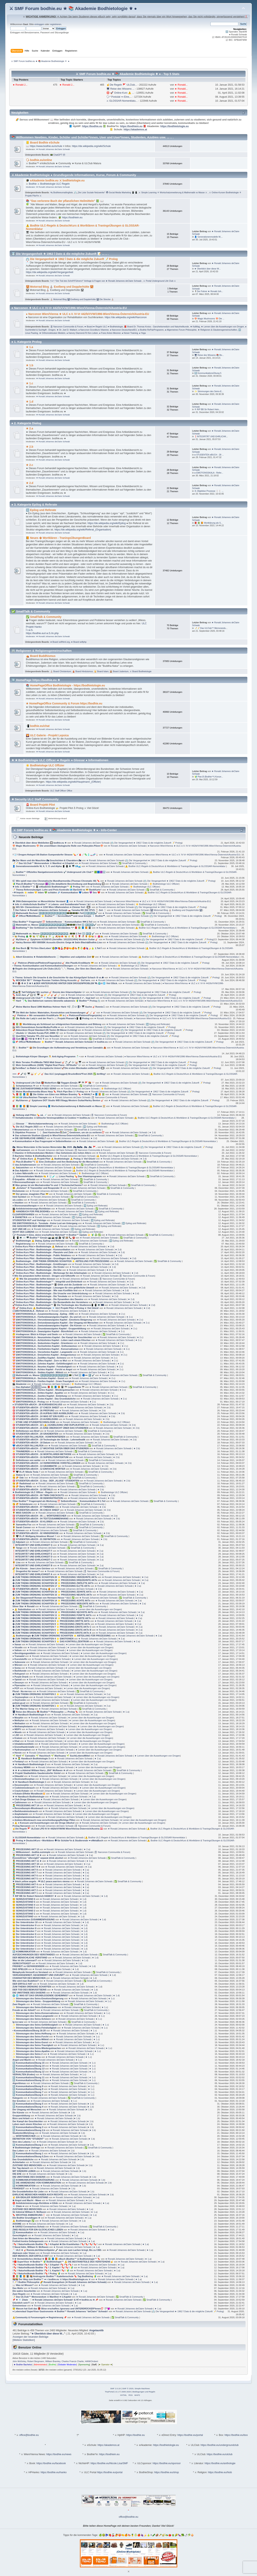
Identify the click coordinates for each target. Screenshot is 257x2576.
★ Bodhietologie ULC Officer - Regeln (32, 1492)
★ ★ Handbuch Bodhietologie (28, 1796)
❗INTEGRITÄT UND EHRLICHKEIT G (32, 1545)
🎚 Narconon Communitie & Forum (66, 326)
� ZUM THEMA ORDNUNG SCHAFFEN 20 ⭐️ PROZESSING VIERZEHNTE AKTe (54, 1577)
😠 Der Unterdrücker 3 (24, 1943)
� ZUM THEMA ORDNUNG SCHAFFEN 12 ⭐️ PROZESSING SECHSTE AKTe (52, 1612)
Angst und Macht (21, 2060)
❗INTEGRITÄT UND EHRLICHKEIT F (32, 1551)
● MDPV (16, 1729)
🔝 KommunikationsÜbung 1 (27, 2153)
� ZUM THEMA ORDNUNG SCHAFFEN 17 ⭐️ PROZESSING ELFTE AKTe (51, 1586)
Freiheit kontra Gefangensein (28, 2241)
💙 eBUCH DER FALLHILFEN (27, 1445)
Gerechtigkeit (19, 2235)
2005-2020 (126, 2392)
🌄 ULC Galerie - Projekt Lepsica (47, 735)
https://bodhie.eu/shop (166, 2472)
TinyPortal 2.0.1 (112, 2392)
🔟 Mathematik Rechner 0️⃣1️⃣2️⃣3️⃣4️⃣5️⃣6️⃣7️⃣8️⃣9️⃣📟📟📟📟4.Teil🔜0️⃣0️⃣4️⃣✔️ (55, 913)
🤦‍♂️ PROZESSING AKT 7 (25, 1872)
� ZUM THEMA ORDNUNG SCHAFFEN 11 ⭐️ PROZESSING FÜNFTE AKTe (52, 1615)
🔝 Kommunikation (22, 2232)
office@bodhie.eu (29, 2435)
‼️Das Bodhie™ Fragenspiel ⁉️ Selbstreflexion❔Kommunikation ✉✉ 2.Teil (52, 922)
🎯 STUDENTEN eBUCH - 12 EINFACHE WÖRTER (38, 1469)
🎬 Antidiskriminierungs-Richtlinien (31, 1208)
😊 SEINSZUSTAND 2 (23, 1910)
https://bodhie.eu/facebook (51, 2463)
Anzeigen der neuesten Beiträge (30, 2336)
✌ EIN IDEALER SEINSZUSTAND (30, 2197)
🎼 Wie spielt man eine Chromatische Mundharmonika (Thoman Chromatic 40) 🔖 (56, 881)
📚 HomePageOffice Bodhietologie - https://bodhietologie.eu (65, 685)
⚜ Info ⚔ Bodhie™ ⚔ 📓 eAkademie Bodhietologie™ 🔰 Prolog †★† (49, 886)
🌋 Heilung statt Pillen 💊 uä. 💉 (29, 1115)
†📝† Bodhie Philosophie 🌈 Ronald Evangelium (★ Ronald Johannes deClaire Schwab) (59, 2282)
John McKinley (19, 2361)
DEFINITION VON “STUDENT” (28, 2139)
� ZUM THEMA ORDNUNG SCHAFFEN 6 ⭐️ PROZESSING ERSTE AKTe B (51, 1630)
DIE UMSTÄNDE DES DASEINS (29, 1992)
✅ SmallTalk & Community (43, 616)
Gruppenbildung (21, 2115)
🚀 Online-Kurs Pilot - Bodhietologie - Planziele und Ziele (42, 1252)
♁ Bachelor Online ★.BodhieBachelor (32, 1156)
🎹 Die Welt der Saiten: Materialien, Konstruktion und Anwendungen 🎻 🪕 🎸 (54, 1012)
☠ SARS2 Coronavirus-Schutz (28, 2226)
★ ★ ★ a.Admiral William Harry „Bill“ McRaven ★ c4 (40, 1770)
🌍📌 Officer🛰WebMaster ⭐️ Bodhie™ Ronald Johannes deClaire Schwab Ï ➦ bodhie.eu (60, 1042)
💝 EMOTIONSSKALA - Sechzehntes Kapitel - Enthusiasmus (44, 1346)
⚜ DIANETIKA (19, 1217)
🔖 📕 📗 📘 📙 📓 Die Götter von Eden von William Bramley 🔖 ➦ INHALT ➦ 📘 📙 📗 (58, 1094)
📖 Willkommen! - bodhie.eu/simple (31, 1852)
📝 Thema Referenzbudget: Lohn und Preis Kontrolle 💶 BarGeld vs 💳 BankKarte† (57, 889)
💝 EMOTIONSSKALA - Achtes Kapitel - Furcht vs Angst (42, 1369)
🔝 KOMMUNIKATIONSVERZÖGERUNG (33, 2180)
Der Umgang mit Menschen (27, 2109)
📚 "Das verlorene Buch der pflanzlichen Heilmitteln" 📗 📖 (64, 200)
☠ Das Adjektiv (20, 1170)
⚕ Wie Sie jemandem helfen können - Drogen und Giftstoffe (43, 1276)
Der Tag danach (20, 2168)
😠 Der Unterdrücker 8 (24, 1928)
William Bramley (52, 2361)
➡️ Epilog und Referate (41, 510)
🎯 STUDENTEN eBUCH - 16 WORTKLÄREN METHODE (41, 1454)
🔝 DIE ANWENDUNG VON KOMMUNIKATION (36, 2182)
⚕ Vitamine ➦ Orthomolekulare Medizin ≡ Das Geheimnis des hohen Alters (51, 1153)
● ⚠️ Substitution (21, 1609)
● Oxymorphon (20, 1697)
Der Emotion (19, 2101)
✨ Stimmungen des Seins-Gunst (30, 2042)
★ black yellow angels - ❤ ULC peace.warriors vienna (40, 1881)
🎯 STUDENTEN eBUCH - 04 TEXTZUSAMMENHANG (40, 1518)
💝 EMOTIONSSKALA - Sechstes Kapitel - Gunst (38, 1378)
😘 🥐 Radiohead (21, 1483)
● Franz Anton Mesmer (110, 333)
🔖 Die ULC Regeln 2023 (25, 1126)
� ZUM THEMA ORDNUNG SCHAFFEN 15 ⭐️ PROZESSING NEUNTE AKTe (52, 1595)
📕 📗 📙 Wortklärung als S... (208, 523)
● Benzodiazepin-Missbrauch (28, 1808)
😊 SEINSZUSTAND (22, 1916)
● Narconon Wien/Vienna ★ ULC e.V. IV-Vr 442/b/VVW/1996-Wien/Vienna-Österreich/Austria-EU (87, 314)
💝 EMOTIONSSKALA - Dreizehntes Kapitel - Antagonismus (44, 1355)
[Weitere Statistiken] (24, 2340)
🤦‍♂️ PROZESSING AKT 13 (25, 1849)
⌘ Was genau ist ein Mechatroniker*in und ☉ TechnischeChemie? (47, 1185)
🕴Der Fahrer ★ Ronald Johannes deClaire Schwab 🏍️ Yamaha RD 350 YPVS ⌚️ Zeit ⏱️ (59, 910)
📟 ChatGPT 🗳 (57, 155)
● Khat (15, 1741)
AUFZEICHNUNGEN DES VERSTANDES (33, 1954)
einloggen (39, 24)
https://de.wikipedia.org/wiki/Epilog (107, 523)
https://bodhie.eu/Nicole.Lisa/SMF (109, 2463)
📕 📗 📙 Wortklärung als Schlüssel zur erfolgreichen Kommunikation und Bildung (57, 1024)
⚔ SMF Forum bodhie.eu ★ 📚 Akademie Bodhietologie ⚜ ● (73, 8)
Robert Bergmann (35, 2361)
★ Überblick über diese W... (207, 268)
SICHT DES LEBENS (23, 1232)
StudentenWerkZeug (23, 2133)
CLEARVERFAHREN (23, 1214)
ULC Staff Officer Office (61, 790)
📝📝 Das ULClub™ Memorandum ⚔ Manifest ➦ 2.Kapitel (43, 863)
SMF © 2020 (128, 2388)
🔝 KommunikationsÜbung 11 (28, 2077)
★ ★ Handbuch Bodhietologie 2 (29, 1764)
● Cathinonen (19, 1802)
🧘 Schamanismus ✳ (24, 1086)
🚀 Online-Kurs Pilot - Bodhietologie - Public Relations (41, 1255)
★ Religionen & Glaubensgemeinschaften (217, 330)
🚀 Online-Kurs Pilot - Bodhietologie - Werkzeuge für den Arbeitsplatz (49, 1273)
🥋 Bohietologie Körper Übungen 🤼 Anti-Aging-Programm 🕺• (46, 1056)
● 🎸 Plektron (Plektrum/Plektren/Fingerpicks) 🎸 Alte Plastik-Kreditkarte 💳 (53, 963)
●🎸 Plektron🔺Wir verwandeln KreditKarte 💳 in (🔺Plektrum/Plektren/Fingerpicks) (57, 1015)
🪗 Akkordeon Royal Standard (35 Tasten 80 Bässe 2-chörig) (44, 1030)
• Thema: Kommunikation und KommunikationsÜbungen (42, 965)
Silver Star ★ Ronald (23, 1606)
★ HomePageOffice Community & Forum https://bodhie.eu (64, 703)
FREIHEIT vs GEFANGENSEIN (28, 1966)
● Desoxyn (18, 1682)
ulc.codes (17, 1200)
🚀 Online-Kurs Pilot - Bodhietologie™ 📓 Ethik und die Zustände (47, 1284)
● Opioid (16, 1679)
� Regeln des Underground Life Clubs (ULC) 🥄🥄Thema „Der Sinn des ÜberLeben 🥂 (58, 968)
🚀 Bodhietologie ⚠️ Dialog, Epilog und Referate (38, 1240)
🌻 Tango (17, 1548)
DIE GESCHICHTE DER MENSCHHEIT (32, 1226)
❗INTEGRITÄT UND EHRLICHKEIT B (32, 1565)
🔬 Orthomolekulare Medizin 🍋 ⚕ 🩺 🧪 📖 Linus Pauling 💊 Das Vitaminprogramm (57, 1176)
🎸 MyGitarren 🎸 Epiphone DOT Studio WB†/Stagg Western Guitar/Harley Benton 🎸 (58, 1100)
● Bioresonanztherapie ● (25, 1205)
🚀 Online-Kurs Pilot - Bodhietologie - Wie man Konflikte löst (45, 1290)
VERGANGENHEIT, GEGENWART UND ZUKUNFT (38, 1975)
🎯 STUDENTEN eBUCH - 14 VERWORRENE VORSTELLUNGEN (46, 1463)
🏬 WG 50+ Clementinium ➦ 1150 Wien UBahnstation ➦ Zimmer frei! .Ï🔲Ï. (51, 907)
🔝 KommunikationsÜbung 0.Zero (30, 2156)
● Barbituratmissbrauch (25, 1811)
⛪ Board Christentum (60, 671)
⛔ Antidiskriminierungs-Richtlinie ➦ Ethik (35, 2203)
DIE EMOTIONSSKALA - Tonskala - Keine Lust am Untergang (45, 1223)
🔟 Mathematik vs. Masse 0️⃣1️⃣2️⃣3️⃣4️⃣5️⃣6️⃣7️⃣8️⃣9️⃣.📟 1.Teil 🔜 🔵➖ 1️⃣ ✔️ (53, 1375)
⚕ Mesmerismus (20, 1129)
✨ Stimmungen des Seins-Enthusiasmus (34, 2007)
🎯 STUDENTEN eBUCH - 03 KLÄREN (32, 1521)
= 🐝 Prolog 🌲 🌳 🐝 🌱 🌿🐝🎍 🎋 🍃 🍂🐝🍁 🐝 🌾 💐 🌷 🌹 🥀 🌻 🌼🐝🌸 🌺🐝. (58, 936)
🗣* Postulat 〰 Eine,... (119, 96)
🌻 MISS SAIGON (21, 1513)
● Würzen (17, 1665)
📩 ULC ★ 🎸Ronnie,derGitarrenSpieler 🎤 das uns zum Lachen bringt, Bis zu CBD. (57, 2250)
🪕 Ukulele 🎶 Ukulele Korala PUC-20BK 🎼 (35, 1033)
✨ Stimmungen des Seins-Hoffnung (32, 2033)
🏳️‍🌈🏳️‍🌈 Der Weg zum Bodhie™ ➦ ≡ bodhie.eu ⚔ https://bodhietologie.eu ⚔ (51, 2279)
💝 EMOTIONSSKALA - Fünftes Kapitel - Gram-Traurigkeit (43, 1381)
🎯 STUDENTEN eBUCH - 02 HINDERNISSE (35, 1533)
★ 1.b (29, 365)
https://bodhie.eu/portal (190, 2435)
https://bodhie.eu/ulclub (220, 2454)
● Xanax (16, 1644)
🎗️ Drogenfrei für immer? (26, 1571)
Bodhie (33, 183)
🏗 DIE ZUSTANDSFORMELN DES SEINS (34, 1088)
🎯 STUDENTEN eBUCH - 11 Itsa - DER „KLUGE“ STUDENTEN (45, 1480)
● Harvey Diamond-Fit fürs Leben (82, 333)
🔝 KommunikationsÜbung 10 (28, 2080)
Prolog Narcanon (21, 1826)
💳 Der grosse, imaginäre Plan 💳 (30, 1194)
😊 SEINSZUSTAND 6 (23, 1899)
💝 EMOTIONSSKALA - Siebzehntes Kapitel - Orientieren (42, 1343)
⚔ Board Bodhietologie (140, 671)
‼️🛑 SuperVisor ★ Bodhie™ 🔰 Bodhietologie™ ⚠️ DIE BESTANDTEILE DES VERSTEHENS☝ (62, 2261)
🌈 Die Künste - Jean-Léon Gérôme (31, 1568)
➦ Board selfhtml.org (60, 642)
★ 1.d (29, 401)
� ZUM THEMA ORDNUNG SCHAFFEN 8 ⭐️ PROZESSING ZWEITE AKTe (51, 1624)
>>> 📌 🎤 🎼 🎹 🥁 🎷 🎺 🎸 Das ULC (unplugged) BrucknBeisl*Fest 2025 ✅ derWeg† (59, 1074)
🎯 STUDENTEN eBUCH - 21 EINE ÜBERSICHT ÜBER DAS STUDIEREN (50, 1428)
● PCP (15, 1688)
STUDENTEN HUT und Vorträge (29, 1220)
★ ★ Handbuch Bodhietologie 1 (29, 1782)
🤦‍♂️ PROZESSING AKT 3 (25, 1887)
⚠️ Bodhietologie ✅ (23, 2221)
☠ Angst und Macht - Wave (26, 2200)
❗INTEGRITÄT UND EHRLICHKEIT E (32, 1554)
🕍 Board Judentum (119, 671)
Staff (94, 2364)
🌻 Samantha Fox (21, 1524)
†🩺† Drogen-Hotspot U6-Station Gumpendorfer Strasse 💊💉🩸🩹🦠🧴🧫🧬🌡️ (55, 854)
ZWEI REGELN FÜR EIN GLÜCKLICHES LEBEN (37, 2229)
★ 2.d (29, 483)
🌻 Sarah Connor (21, 1527)
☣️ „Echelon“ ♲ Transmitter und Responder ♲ (37, 1188)
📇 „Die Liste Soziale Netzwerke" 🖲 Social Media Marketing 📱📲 (106, 192)
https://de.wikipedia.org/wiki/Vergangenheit (49, 272)
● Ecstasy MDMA (21, 1767)
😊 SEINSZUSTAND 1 (23, 1913)
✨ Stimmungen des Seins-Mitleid (30, 2039)
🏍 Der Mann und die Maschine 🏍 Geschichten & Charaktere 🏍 (46, 860)
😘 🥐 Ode (18, 1477)
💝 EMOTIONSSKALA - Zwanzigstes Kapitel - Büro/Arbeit (42, 1331)
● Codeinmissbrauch (23, 1788)
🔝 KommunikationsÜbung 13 (28, 2068)
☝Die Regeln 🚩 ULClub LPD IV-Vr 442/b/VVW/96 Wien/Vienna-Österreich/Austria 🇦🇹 (57, 1828)
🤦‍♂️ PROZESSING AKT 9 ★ (26, 1867)
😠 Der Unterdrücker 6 (24, 1934)
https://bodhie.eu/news (58, 2454)
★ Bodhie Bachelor (22, 2364)
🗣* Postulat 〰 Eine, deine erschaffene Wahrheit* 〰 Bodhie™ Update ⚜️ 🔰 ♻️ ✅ (56, 1235)
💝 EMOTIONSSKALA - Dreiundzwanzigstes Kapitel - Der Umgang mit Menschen (55, 1322)
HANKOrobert (91, 2361)
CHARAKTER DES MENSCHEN (29, 1978)
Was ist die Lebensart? (25, 1960)
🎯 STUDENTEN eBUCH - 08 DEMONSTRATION (37, 1498)
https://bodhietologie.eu (174, 126)
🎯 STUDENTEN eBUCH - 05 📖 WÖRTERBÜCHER (39, 1516)
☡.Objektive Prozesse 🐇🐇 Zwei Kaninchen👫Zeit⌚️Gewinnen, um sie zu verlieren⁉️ (58, 1132)
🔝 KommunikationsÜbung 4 (28, 2107)
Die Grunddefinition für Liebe (28, 2191)
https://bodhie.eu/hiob (220, 2472)
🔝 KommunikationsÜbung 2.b (28, 2130)
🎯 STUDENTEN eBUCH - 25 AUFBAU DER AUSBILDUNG (42, 1413)
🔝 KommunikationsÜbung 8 (27, 2089)
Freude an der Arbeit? (24, 2010)
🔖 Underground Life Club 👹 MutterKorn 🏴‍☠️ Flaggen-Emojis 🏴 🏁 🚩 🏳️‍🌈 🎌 (53, 1083)
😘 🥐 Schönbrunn (22, 1504)
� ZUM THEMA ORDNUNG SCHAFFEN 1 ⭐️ (36, 1706)
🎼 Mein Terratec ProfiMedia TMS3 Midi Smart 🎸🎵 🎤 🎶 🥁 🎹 (46, 1062)
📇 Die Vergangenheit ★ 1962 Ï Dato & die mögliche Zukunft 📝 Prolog (72, 259)
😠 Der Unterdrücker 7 (24, 1931)
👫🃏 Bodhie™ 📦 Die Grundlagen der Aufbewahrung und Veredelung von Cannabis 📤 (59, 1047)
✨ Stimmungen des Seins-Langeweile (33, 2016)
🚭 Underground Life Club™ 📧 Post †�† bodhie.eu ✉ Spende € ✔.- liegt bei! (53, 998)
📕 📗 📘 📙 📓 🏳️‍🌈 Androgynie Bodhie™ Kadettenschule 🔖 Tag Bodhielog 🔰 (54, 2276)
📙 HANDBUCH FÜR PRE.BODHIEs (31, 1211)
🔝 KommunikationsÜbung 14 (28, 2066)
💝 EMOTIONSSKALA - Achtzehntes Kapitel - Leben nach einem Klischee (51, 1340)
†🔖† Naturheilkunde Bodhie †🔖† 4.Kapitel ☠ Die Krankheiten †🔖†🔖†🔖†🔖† (55, 2244)
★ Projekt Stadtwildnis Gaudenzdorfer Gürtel (36, 1773)
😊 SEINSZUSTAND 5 (23, 1902)
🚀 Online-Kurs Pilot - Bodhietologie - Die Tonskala (39, 1296)
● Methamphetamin (22, 1726)
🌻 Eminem (18, 1530)
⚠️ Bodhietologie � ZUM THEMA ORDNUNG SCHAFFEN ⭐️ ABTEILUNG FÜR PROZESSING (61, 1635)
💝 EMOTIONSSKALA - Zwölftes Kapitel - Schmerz (39, 1358)
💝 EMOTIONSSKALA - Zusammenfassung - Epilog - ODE (43, 1314)
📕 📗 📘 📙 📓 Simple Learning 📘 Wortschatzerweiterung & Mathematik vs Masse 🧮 (58, 1106)
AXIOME (17, 2224)
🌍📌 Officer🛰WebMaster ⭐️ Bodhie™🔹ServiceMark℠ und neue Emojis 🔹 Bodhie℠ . (59, 916)
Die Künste (18, 2112)
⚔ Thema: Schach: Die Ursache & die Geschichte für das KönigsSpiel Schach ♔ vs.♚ (58, 977)
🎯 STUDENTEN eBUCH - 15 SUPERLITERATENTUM (40, 1457)
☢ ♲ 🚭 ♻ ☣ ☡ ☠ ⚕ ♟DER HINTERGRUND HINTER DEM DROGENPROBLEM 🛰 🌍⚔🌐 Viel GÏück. (65, 983)
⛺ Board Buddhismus (40, 656)
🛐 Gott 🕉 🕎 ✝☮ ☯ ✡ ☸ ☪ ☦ (28, 1039)
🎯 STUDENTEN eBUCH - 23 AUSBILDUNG (35, 1419)
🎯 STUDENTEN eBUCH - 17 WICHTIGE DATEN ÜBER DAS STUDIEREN (50, 1448)
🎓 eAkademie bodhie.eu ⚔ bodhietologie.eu (55, 180)
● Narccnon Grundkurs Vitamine (93, 330)
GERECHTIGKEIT (21, 1963)
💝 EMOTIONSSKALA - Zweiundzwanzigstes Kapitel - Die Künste (47, 1325)
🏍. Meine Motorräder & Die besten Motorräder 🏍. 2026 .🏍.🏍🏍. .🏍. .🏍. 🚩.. (54, 1147)
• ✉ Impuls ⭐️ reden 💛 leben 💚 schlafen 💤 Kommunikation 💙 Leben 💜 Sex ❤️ (56, 892)
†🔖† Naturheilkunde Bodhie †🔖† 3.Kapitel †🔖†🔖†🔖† (43, 2264)
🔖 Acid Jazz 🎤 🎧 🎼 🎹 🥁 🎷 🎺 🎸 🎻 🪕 (36, 995)
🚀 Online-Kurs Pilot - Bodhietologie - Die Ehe (37, 1270)
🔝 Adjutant (18, 1542)
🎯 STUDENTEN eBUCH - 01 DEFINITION (34, 1539)
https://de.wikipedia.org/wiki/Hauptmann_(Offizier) (73, 781)
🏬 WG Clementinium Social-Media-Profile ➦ (36, 1027)
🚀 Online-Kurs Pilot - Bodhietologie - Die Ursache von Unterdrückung (50, 1293)
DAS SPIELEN (20, 1969)
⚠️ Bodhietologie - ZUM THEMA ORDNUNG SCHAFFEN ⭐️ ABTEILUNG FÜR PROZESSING (60, 1261)
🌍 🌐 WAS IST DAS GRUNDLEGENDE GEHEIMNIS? (40, 1995)
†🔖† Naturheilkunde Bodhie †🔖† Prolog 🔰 (36, 2273)
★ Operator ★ (105, 2364)
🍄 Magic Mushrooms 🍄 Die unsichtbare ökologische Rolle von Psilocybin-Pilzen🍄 (57, 846)
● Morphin (17, 1717)
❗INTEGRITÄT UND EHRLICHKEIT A (32, 1574)
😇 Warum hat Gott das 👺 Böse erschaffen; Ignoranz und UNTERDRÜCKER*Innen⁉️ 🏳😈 (61, 2308)
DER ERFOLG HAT (22, 1984)
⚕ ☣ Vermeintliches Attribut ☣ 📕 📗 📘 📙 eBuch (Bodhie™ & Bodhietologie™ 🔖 (56, 2259)
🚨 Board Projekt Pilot (40, 804)
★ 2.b (29, 446)
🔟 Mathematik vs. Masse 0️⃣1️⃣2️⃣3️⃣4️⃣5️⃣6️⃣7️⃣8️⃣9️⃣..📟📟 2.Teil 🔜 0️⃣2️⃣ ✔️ (53, 933)
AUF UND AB (19, 1229)
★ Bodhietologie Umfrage (26, 2147)
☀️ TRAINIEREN (21, 1451)
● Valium (17, 1650)
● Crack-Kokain (20, 1791)
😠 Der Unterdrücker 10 (25, 1922)
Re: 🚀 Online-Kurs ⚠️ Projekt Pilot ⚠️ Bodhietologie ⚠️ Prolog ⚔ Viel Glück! (53, 1158)
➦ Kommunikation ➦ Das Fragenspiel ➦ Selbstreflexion (41, 1141)
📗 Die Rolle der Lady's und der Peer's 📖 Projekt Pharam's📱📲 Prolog (50, 1018)
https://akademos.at (135, 129)
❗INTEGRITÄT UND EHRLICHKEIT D (32, 1556)
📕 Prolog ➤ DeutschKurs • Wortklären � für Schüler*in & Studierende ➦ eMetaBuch (57, 1840)
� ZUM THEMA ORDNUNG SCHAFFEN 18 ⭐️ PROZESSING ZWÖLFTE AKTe (53, 1583)
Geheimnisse (19, 2305)
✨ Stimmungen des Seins (26, 2057)
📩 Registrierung (21, 1243)
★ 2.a (29, 428)
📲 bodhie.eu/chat (38, 725)
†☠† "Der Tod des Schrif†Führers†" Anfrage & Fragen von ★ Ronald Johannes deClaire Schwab (96, 281)
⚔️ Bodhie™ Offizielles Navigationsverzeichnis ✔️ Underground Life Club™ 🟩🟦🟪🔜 (58, 872)
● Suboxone (18, 1662)
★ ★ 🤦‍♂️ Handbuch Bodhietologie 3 (31, 1758)
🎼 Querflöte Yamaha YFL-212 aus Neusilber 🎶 (38, 1036)
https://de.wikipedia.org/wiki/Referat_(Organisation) (82, 529)
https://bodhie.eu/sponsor (167, 2463)
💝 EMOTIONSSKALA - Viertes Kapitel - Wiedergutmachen (43, 1390)
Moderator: (31, 187)
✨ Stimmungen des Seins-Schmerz (31, 2019)
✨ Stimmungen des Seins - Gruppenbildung (36, 2001)
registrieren (55, 24)
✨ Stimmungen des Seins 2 (27, 2054)
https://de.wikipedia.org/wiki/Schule (91, 146)
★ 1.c (29, 383)
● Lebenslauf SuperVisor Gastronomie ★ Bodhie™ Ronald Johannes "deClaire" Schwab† (60, 2311)
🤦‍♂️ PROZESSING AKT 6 (25, 1875)
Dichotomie (18, 1191)
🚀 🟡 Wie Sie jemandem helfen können (34, 1279)
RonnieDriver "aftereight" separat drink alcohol (37, 1858)
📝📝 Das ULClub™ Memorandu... (210, 628)
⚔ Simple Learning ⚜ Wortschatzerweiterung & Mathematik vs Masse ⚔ (173, 192)
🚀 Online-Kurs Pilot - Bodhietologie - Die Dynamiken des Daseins (47, 1299)
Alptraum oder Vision (23, 2253)
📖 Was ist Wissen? (23, 2285)
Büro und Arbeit (21, 2118)
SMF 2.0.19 (115, 2388)
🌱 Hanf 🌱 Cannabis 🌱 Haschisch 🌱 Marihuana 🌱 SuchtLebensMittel (51, 1755)
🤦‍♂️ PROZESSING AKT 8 (25, 1870)
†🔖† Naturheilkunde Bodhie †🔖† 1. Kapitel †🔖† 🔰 (41, 2270)
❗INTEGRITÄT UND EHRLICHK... (211, 436)
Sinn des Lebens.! (22, 2142)
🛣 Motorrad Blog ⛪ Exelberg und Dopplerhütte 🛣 (59, 286)
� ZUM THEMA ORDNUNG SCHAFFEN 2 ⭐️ (36, 1694)
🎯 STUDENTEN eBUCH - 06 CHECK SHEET (35, 1510)
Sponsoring (84, 2364)
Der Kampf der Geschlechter (27, 2121)
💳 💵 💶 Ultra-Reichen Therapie (29, 1097)
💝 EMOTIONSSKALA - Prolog (28, 1401)
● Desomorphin (20, 1785)
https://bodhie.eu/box (236, 2435)
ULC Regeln (63, 183)
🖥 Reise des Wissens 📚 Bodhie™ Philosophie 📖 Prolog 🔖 (45, 1712)
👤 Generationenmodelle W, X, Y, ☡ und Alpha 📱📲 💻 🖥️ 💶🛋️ (46, 866)
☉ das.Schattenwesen (24, 1165)
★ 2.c (29, 464)
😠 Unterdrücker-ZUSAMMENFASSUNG (33, 1919)
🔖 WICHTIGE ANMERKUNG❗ (28, 2215)
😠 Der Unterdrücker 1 (24, 1949)
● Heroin (16, 1752)
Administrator (40, 2364)
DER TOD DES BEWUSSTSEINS (29, 1989)
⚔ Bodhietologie (46, 183)
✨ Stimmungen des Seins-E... (208, 391)
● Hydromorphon (21, 1749)
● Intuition (18, 1202)
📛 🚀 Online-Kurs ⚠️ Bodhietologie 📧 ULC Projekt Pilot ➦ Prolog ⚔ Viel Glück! (55, 1308)
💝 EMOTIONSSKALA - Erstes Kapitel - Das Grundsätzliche (44, 1398)
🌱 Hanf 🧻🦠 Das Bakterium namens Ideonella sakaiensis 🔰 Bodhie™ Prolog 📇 (56, 1001)
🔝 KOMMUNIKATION (24, 1951)
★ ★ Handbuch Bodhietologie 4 (29, 1714)
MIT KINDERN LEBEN (24, 2171)
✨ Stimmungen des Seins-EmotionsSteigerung (37, 1998)
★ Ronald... (181, 84)
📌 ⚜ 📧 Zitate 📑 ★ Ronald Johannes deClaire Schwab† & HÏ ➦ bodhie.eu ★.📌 (55, 2300)
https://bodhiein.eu (131, 126)
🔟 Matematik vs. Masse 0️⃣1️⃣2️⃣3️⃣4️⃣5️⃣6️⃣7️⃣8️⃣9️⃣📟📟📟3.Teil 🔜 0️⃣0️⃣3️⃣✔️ (54, 925)
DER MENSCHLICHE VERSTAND (30, 1957)
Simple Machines (142, 2388)
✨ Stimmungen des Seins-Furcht (30, 2036)
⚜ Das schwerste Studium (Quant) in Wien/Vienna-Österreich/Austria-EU (51, 1135)
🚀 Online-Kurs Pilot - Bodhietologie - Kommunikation (41, 1249)
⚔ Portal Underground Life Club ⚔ (159, 281)
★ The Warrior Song (23, 1709)
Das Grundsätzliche (23, 2159)
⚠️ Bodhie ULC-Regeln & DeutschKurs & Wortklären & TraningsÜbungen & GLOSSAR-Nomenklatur (175, 866)
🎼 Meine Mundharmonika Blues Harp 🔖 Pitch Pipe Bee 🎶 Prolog (48, 1091)
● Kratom (17, 1738)
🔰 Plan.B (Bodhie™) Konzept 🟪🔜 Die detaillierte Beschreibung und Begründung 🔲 (58, 884)
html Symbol (19, 1197)
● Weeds (17, 1732)
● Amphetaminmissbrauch (26, 1817)
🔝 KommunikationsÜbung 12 (28, 2071)
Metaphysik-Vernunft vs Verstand (30, 1972)
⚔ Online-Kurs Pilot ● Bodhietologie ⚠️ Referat (37, 1246)
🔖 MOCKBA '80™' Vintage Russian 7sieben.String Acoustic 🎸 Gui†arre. (51, 980)
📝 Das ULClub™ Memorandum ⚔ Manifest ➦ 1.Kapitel (42, 2297)
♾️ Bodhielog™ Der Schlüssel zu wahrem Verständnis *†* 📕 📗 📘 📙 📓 (52, 928)
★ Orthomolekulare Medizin (52, 333)
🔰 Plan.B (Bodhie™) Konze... (208, 776)
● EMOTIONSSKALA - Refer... (208, 472)
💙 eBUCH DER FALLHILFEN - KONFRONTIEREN (38, 1437)
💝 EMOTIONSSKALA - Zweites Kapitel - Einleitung (39, 1396)
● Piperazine (19, 1685)
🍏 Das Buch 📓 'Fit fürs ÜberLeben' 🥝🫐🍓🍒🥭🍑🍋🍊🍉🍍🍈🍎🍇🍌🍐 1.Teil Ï (57, 948)
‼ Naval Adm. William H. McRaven (30, 2247)
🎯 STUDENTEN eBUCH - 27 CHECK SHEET (35, 1407)
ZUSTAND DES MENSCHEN (27, 2165)
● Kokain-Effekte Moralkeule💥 (29, 1793)
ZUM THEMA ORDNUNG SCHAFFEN (31, 1986)
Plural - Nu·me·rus (22, 1691)
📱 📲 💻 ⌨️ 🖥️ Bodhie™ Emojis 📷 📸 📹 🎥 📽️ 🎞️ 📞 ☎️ (44, 1237)
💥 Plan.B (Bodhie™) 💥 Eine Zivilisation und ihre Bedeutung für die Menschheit (55, 1162)
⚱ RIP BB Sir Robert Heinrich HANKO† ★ (34, 1896)
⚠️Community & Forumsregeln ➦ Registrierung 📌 (39, 2317)
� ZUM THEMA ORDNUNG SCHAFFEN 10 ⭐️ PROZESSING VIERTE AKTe (52, 1618)
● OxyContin (19, 1700)
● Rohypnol (18, 1673)
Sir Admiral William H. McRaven (29, 2212)
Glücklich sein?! (21, 2303)
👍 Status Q (18, 1475)
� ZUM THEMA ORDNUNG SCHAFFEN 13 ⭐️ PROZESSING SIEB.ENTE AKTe (53, 1603)
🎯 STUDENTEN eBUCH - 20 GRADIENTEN (35, 1434)
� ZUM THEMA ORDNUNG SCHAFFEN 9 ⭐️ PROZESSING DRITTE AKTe (51, 1621)
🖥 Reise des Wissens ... (120, 88)
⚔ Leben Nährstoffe (23, 1173)
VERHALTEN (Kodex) (24, 2074)
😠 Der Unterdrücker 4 (24, 1940)
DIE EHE (17, 2174)
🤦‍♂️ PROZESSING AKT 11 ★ (27, 1861)
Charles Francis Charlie (72, 2361)
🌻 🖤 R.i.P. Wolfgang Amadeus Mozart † (34, 1536)
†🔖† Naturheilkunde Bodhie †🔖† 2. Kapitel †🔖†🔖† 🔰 (43, 2267)
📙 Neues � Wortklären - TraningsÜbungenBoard (58, 537)
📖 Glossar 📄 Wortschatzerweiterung (32, 1123)
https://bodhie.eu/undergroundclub (220, 2445)
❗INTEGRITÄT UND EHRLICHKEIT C (32, 1559)
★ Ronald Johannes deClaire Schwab (53, 149)
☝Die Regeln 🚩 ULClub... (121, 84)
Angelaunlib (96, 2330)
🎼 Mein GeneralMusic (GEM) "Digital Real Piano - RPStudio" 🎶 (46, 1065)
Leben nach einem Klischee (27, 2124)
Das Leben (18, 2150)
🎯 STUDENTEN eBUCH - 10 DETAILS (32, 1489)
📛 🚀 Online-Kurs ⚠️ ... (120, 92)
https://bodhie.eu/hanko (54, 2472)
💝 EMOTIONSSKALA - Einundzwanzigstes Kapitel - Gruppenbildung (49, 1328)
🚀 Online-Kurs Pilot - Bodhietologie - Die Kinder (38, 1267)
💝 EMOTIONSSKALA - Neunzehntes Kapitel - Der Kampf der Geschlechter (52, 1337)
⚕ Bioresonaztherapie (23, 1182)
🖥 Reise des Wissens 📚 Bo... (209, 355)
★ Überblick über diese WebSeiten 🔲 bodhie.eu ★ (39, 843)
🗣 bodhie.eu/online (39, 160)
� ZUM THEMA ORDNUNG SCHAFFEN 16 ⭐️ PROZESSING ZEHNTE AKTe (52, 1592)
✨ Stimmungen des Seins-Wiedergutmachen (36, 2048)
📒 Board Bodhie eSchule (42, 142)
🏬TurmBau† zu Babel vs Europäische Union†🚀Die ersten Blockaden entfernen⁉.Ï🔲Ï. (58, 1068)
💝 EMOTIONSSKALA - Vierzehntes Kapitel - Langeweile (42, 1352)
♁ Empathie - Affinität (23, 1179)
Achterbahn (18, 2162)
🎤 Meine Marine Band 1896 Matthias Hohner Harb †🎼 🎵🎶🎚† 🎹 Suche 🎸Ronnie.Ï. (58, 1007)
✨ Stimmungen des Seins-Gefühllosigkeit (35, 2025)
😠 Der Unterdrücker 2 (24, 1946)
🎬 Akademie (19, 1384)
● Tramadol (18, 1656)
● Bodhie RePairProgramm (151, 330)
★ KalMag (195, 326)
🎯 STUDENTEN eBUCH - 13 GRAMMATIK (34, 1466)
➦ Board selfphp (78, 642)
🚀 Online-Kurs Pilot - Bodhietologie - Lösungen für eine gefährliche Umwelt (53, 1287)
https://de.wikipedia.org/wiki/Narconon (126, 317)
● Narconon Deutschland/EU (123, 330)
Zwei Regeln (18, 2004)
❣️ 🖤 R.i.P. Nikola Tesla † (26, 1472)
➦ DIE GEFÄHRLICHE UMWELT (29, 1138)
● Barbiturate (19, 1670)
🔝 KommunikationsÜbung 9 (27, 2086)
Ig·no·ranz (17, 2022)
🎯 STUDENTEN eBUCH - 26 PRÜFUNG (33, 1410)
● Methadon (18, 1723)
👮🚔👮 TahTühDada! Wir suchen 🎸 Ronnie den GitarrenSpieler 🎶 (48, 992)
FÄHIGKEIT (18, 2188)
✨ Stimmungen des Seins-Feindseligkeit (34, 2028)
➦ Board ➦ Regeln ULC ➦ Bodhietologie (103, 326)
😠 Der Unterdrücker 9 (24, 1925)
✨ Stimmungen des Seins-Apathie (31, 2051)
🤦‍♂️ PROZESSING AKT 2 (25, 1890)
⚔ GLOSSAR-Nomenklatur (26, 1837)
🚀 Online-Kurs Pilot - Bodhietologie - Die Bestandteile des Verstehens (50, 1302)
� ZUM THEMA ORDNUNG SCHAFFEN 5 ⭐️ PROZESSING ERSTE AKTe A (51, 1633)
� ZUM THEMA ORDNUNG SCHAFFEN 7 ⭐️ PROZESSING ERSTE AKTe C (51, 1627)
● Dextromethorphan (23, 1779)
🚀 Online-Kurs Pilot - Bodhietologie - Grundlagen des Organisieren (48, 1258)
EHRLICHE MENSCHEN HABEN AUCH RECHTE (38, 2194)
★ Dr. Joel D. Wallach (67, 330)
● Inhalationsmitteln (23, 1744)
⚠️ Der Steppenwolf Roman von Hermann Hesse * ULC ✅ (43, 1598)
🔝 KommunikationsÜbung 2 (27, 2145)
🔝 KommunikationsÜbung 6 (27, 2095)
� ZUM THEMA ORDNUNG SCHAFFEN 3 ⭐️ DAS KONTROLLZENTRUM (50, 1641)
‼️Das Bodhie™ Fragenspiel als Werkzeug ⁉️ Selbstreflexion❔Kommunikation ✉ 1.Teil (58, 1501)
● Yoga (142, 333)
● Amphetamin (20, 1814)
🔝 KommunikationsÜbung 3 (27, 2127)
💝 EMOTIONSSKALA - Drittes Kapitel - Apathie (37, 1393)
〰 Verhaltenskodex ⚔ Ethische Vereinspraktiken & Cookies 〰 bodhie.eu (51, 1118)
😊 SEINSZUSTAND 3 (23, 1907)
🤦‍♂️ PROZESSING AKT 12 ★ (27, 1855)
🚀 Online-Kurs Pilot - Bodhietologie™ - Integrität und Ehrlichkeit (47, 1281)
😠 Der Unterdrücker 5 (24, 1937)
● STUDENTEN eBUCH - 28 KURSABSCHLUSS (37, 1404)
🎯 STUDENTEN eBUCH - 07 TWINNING (33, 1507)
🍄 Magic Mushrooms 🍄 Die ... (209, 318)
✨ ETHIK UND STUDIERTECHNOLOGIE (33, 1422)
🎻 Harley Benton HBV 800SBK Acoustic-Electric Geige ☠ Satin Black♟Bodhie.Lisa (57, 942)
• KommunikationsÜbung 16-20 (29, 2030)
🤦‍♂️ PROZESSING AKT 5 (25, 1878)
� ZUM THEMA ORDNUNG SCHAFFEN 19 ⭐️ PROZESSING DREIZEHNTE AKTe (54, 1580)
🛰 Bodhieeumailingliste (61, 192)
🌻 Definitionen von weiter (26, 1460)
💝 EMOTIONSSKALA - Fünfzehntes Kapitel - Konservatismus (45, 1349)
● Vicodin (17, 1647)
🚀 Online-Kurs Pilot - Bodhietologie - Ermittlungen (39, 1264)
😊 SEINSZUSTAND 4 (23, 1905)
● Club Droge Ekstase (24, 1799)
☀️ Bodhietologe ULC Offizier (45, 765)
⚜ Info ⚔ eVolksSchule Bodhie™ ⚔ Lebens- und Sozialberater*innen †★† (52, 904)
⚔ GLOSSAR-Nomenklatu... (122, 100)
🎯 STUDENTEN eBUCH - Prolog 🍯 (31, 1589)
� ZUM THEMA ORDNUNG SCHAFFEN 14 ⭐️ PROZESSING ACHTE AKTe (51, 1600)
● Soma (16, 1668)
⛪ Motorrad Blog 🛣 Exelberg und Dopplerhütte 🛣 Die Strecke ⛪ (82, 299)
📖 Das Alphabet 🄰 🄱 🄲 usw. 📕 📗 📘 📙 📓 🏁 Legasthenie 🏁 (48, 1387)
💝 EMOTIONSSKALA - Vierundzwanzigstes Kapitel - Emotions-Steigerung (52, 1319)
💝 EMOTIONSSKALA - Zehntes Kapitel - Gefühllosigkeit (42, 1363)
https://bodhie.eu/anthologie (220, 2463)
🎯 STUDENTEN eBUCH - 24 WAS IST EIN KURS (38, 1416)
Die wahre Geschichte (24, 2291)
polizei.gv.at (18, 1703)
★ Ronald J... (20, 84)
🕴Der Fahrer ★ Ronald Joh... (208, 291)
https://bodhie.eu (92, 126)
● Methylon (18, 1720)
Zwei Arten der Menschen (26, 2238)
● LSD (15, 1735)
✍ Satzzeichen (20, 1167)
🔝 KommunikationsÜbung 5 (207, 373)
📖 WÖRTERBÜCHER (24, 2136)
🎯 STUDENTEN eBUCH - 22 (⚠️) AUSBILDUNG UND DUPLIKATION (48, 1425)
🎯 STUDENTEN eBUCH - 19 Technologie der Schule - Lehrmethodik (48, 1439)
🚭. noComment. (21, 1150)
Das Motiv (17, 2288)
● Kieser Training (130, 333)
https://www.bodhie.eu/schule (46, 146)
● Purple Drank (20, 1677)
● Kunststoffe (19, 1659)
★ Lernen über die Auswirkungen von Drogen (222, 326)
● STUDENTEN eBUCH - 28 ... (209, 454)
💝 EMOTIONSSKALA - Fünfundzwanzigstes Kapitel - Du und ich (47, 1317)
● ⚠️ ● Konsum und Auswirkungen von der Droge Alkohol (43, 1823)
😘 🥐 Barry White (22, 1486)
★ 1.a (29, 347)
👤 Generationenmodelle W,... (208, 237)
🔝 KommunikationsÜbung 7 (27, 2092)
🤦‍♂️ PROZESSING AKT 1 (25, 1893)
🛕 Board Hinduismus (82, 671)
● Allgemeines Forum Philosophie (181, 330)
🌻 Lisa (16, 1562)
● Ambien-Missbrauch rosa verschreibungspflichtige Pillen (43, 1820)
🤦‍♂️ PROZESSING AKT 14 (25, 1805)
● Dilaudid (17, 1776)
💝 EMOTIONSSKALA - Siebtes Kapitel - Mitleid (37, 1372)
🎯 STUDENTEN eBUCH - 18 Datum (31, 1442)
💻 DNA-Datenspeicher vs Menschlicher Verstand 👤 (40, 901)
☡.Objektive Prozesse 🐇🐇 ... (208, 491)
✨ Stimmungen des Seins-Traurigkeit (32, 2045)
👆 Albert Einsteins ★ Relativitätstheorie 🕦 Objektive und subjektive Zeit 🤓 (53, 957)
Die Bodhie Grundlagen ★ (26, 2218)
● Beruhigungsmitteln (24, 1653)
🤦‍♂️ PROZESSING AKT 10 (25, 1864)
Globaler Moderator (67, 2364)
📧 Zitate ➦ (18, 2206)
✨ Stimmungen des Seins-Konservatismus (35, 2013)
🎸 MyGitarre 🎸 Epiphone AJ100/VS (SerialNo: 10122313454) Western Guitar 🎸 (55, 939)
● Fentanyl (18, 1761)
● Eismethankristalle (23, 1747)
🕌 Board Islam (101, 671)
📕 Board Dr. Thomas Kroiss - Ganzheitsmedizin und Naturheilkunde (156, 326)
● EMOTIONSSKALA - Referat (28, 1311)
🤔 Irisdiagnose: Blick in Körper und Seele (35, 1334)
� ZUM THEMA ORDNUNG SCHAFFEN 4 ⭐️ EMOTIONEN (43, 1638)
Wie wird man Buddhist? (25, 1981)
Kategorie (17, 2098)
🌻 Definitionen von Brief (25, 1431)
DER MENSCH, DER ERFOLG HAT (30, 2256)
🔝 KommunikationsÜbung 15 (28, 2063)
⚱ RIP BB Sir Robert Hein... (207, 409)
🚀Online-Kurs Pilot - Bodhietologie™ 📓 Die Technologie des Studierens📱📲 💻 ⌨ (58, 1305)
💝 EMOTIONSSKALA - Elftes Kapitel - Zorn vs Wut (39, 1360)
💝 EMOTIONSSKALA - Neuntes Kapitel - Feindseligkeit (42, 1366)
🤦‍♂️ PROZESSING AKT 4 (25, 1884)
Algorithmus (19, 2083)
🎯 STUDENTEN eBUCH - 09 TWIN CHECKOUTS (38, 1495)
